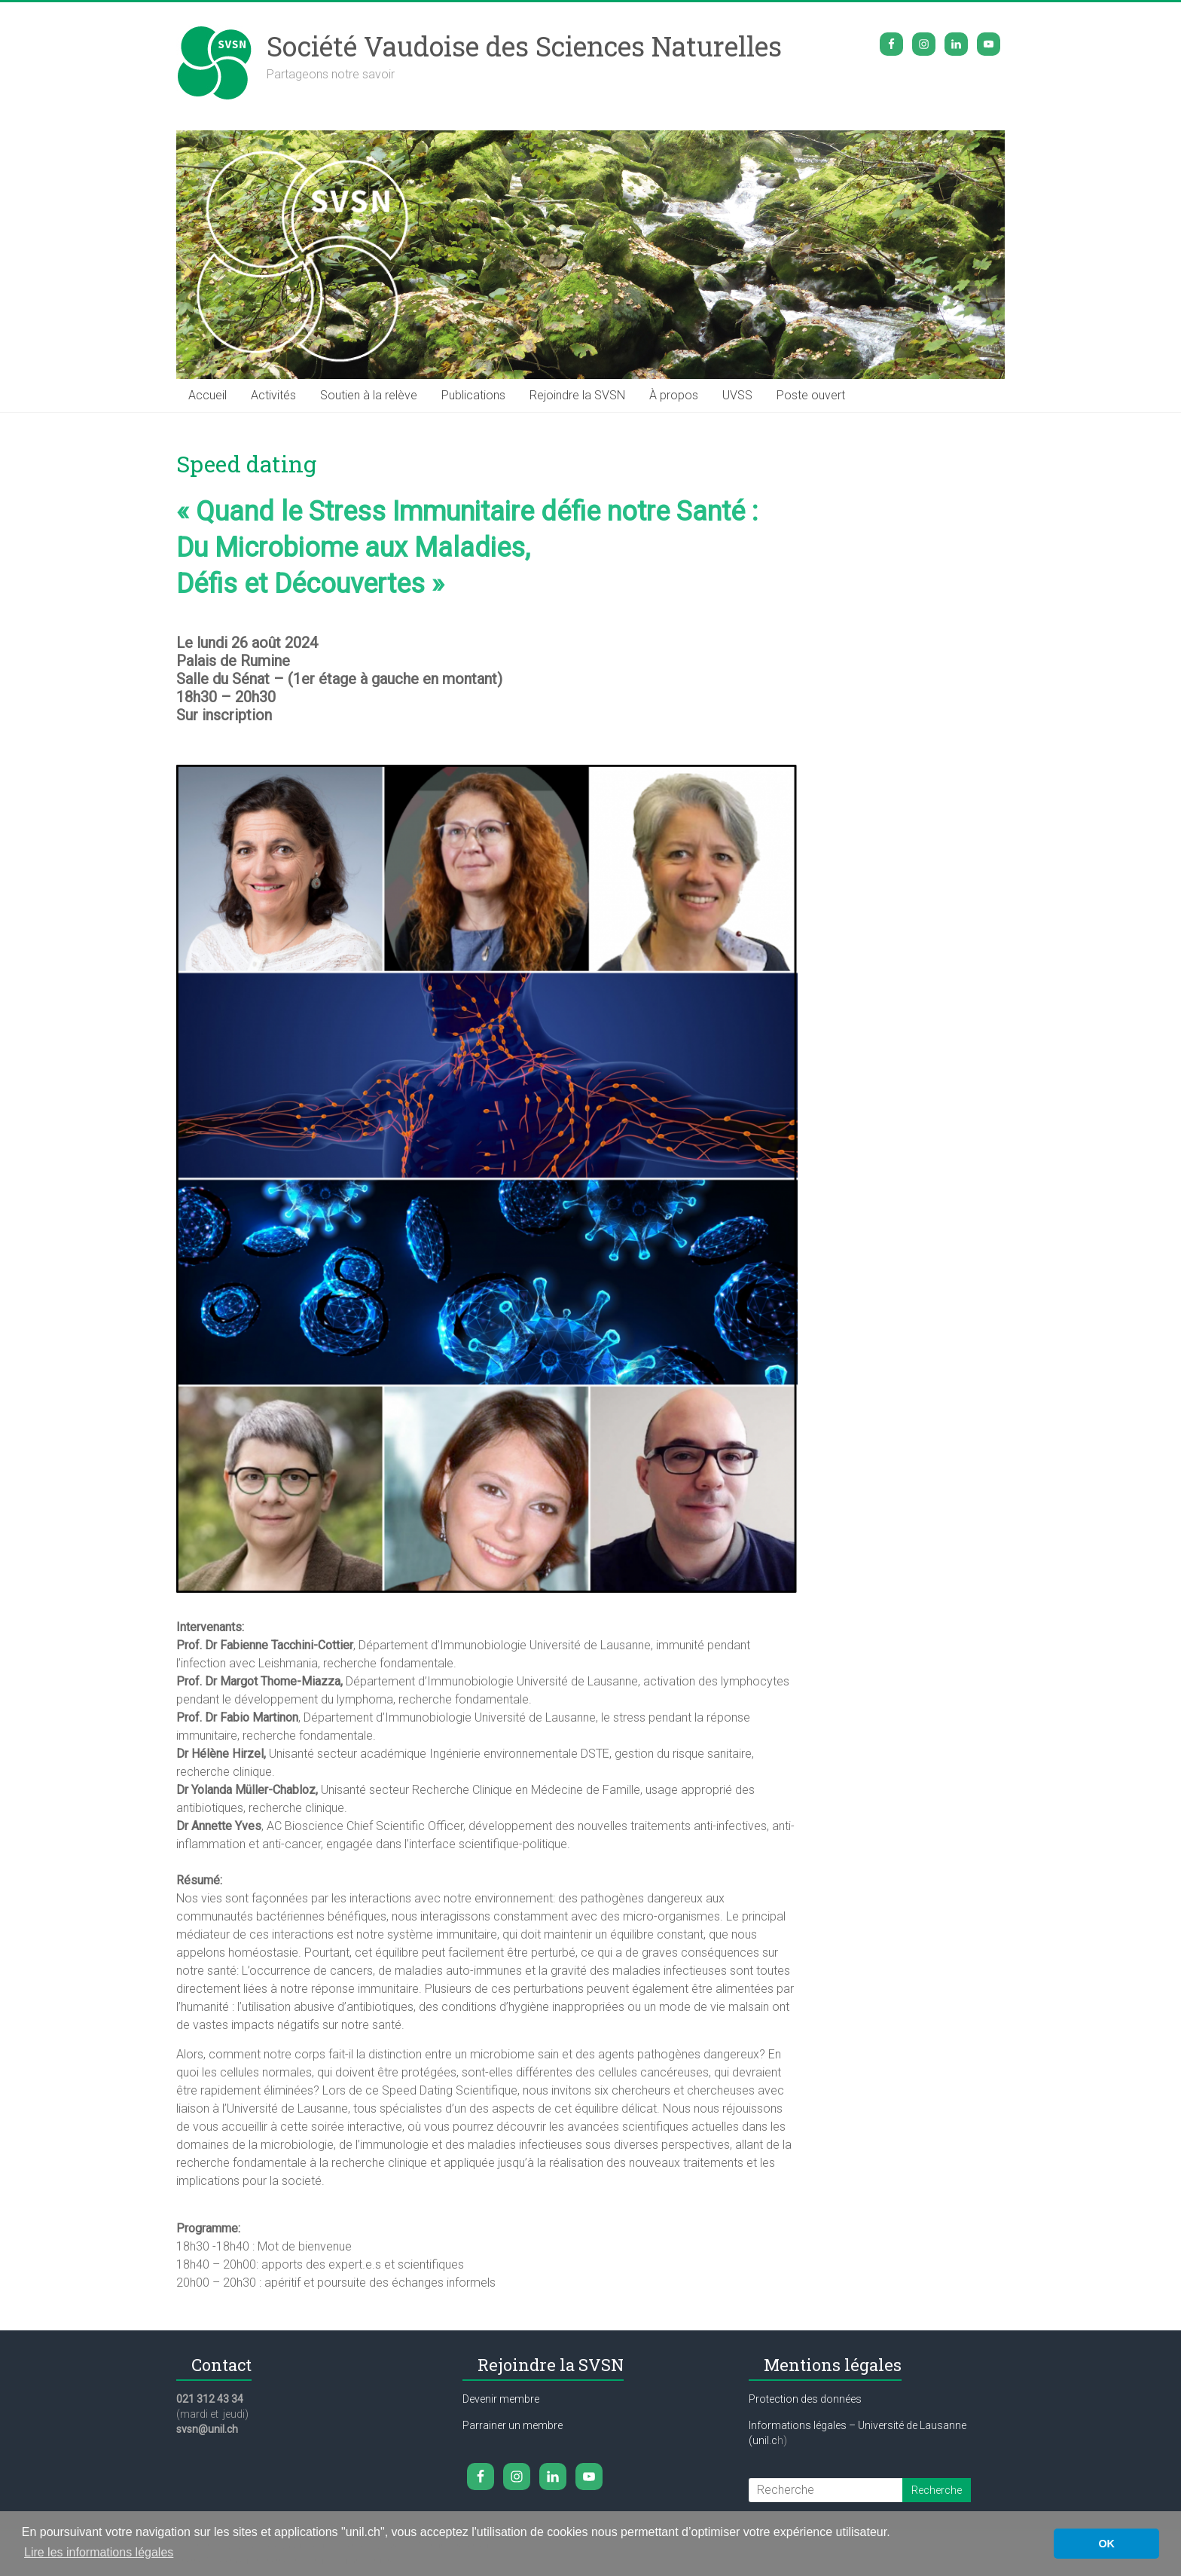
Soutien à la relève (368, 395)
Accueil (207, 395)
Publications (473, 395)
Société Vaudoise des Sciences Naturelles (524, 46)
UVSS (737, 395)
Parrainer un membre (512, 2425)
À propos (673, 395)
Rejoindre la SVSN (577, 395)
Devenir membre (500, 2399)
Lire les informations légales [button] (98, 2552)
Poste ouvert (811, 395)
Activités (273, 395)
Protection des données (805, 2399)
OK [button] (1106, 2544)
